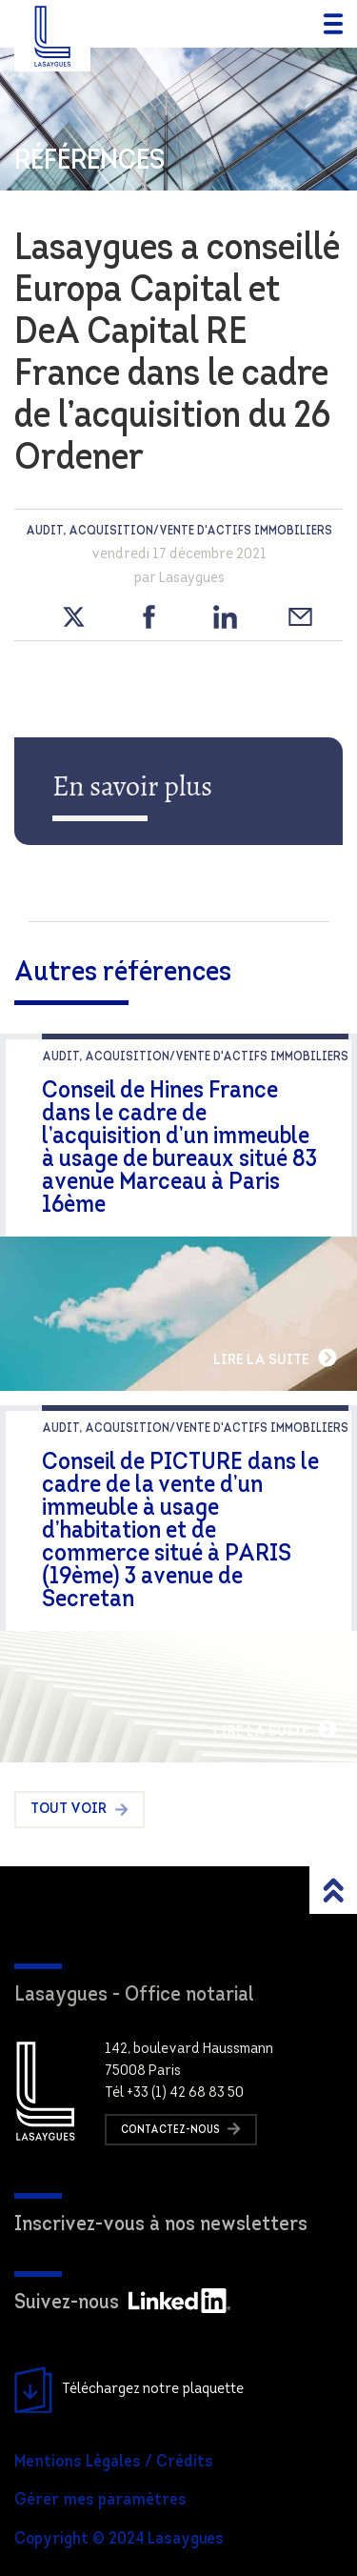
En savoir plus (132, 786)
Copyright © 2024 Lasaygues (119, 2539)
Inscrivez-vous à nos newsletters (160, 2225)
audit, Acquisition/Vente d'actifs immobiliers (179, 531)
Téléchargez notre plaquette (129, 2390)
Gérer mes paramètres (100, 2500)
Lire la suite (275, 1357)
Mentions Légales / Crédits (113, 2462)
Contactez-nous (181, 2129)
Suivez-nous (122, 2303)
